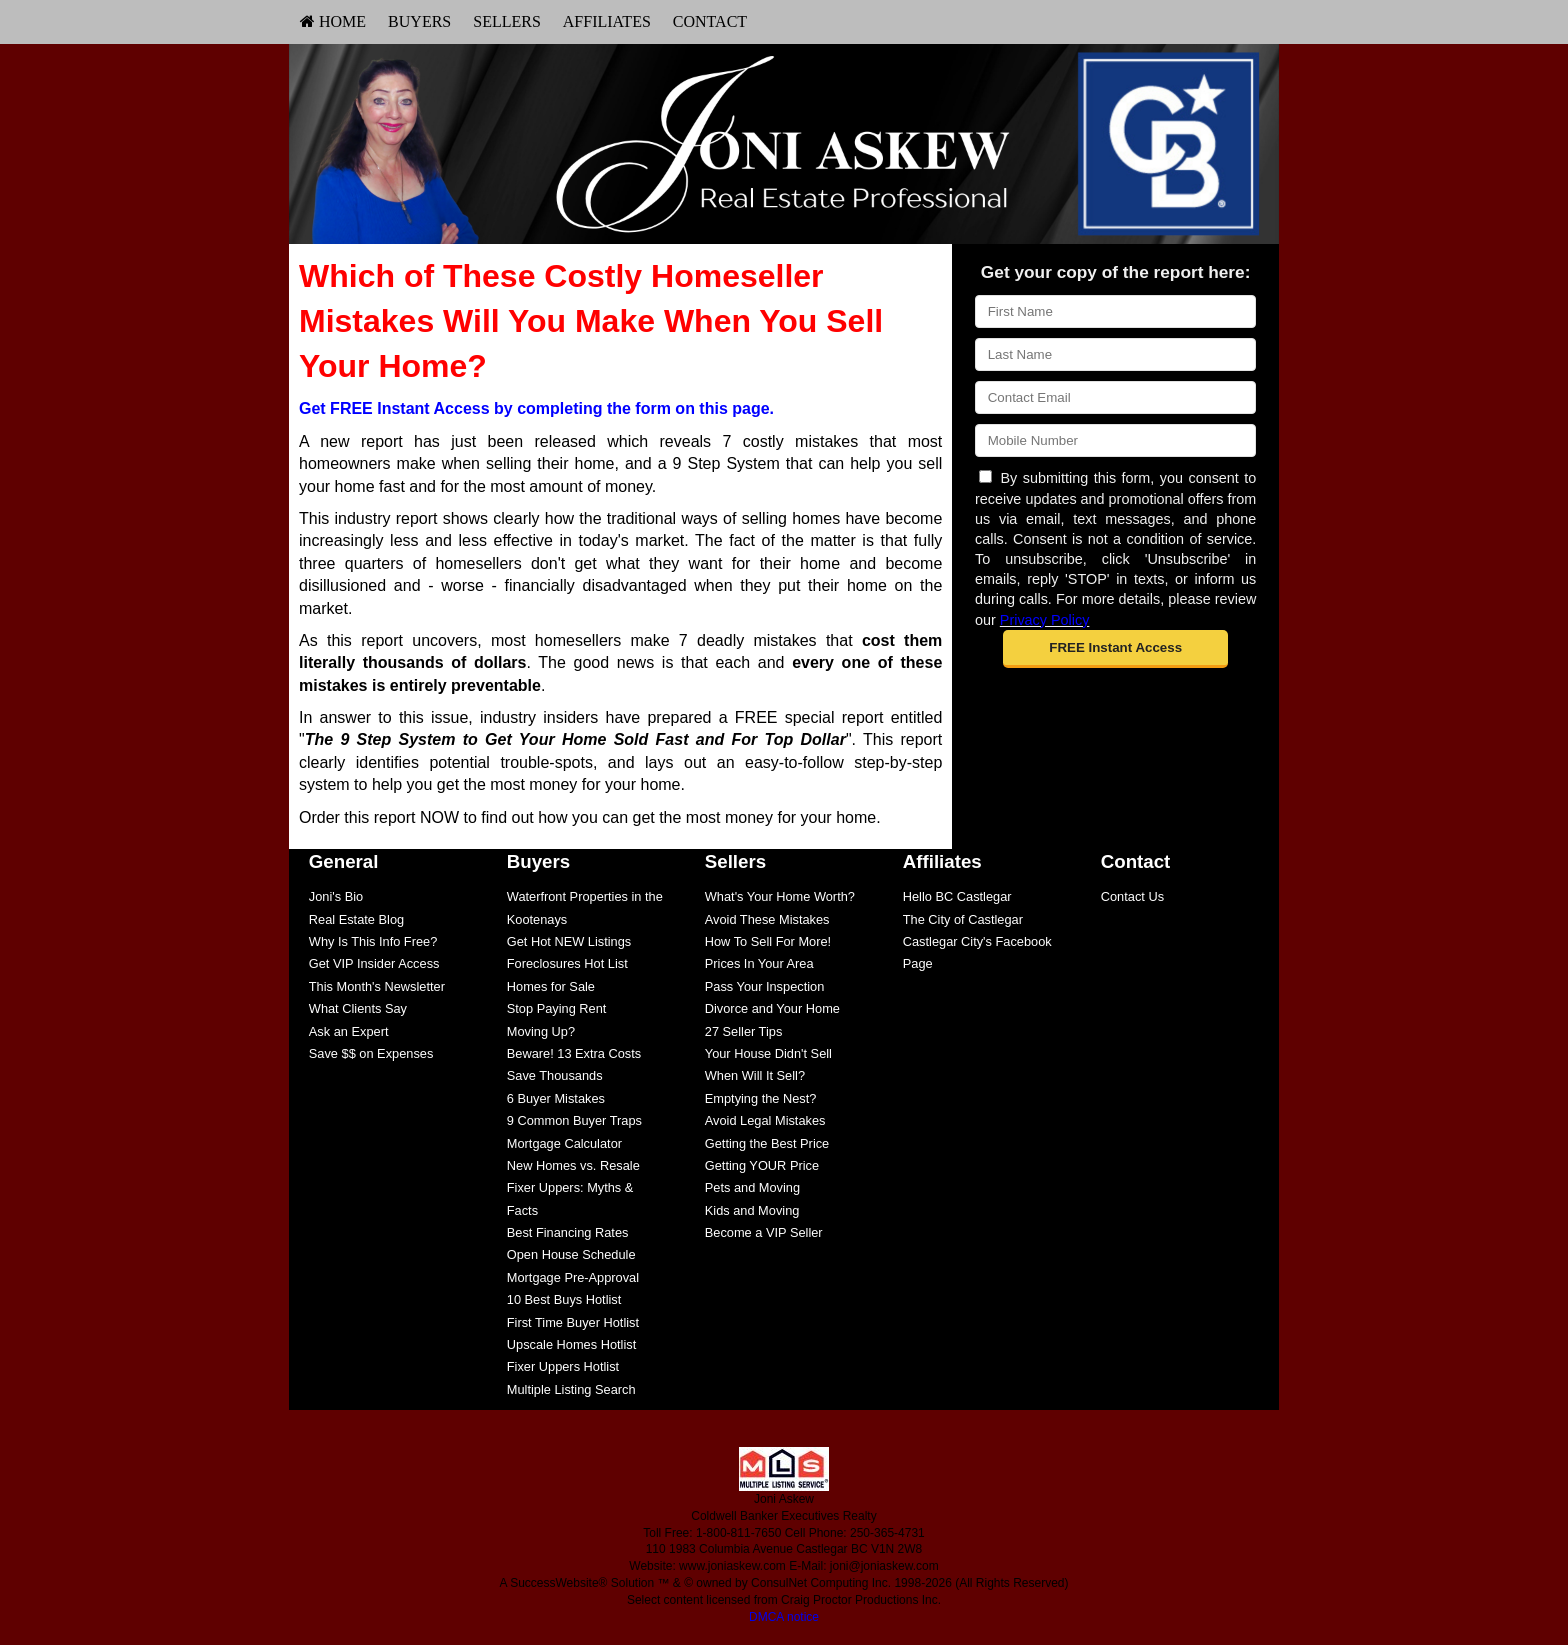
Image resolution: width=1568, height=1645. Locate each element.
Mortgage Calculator (564, 1143)
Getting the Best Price (767, 1143)
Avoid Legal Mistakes (765, 1120)
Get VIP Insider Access (374, 963)
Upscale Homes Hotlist (571, 1344)
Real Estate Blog (356, 919)
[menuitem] (333, 22)
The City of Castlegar (963, 919)
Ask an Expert (349, 1031)
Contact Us (1132, 896)
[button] (1115, 649)
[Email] (1115, 397)
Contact (710, 21)
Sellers (507, 21)
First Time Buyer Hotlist (573, 1322)
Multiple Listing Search (571, 1389)
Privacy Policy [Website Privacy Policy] (1045, 620)
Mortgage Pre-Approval (573, 1277)
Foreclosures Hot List (567, 963)
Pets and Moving (752, 1187)
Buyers (419, 21)
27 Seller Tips (744, 1031)
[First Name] (1115, 311)
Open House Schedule (571, 1254)
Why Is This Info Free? (373, 941)
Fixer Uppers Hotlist (563, 1366)
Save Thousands (555, 1075)
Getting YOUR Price (762, 1165)
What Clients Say (358, 1008)
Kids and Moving (752, 1210)
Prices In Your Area (759, 963)
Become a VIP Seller (764, 1232)
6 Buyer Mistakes (556, 1098)
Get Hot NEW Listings (569, 941)
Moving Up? (541, 1031)
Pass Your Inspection (765, 986)
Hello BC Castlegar (957, 896)
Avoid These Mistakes (767, 919)
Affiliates (607, 21)
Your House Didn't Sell (768, 1053)
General (344, 861)
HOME (333, 21)
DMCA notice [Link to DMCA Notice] (784, 1617)
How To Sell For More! (768, 941)
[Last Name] (1115, 354)
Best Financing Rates (568, 1232)
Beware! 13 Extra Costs (574, 1053)
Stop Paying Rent (557, 1008)
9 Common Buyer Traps (574, 1120)
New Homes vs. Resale (573, 1165)
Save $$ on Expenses (371, 1053)
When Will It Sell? (755, 1075)
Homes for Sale (551, 986)
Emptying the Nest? (761, 1098)
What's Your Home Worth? (780, 896)
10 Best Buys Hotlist (564, 1299)
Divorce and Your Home (772, 1008)
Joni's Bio (336, 896)
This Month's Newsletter (377, 986)
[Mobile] (1115, 440)
